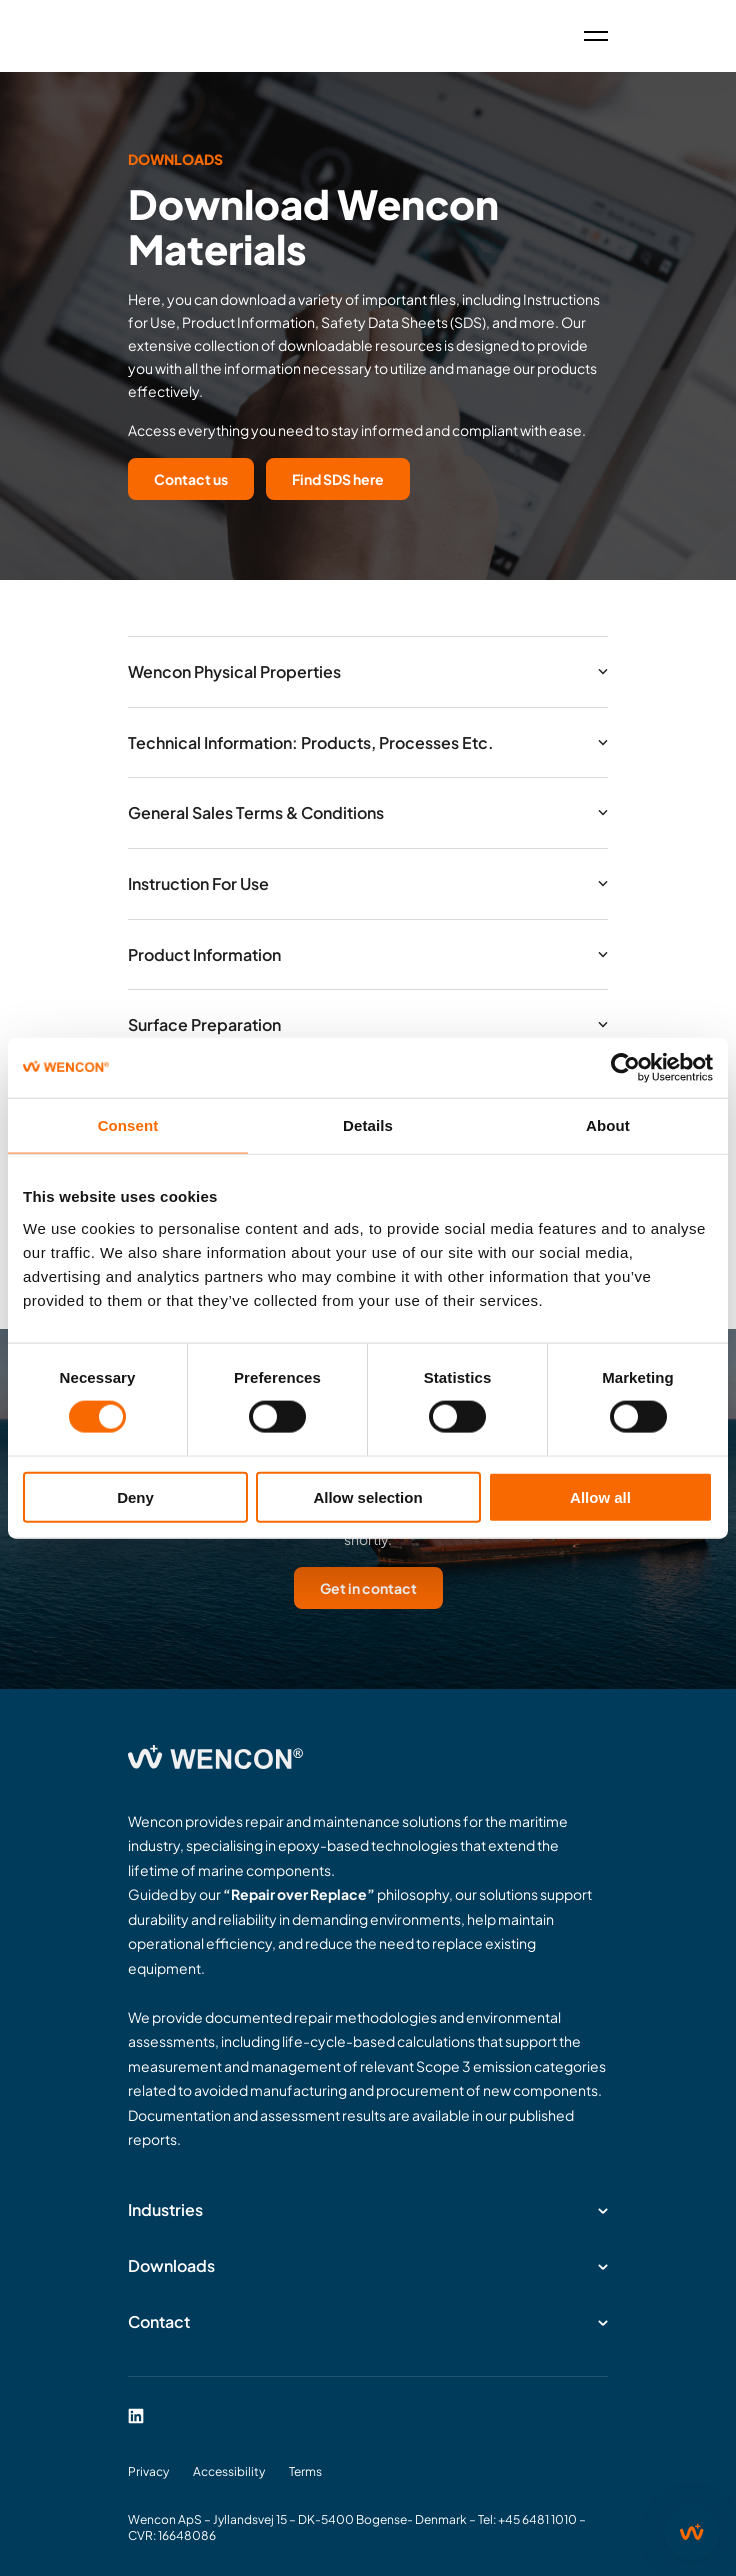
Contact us (191, 479)
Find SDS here (338, 479)
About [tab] (608, 1125)
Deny (135, 1496)
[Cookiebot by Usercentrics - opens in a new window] (625, 1068)
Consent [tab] (128, 1125)
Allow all (600, 1496)
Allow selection (367, 1496)
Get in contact (368, 1588)
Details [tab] (368, 1125)
